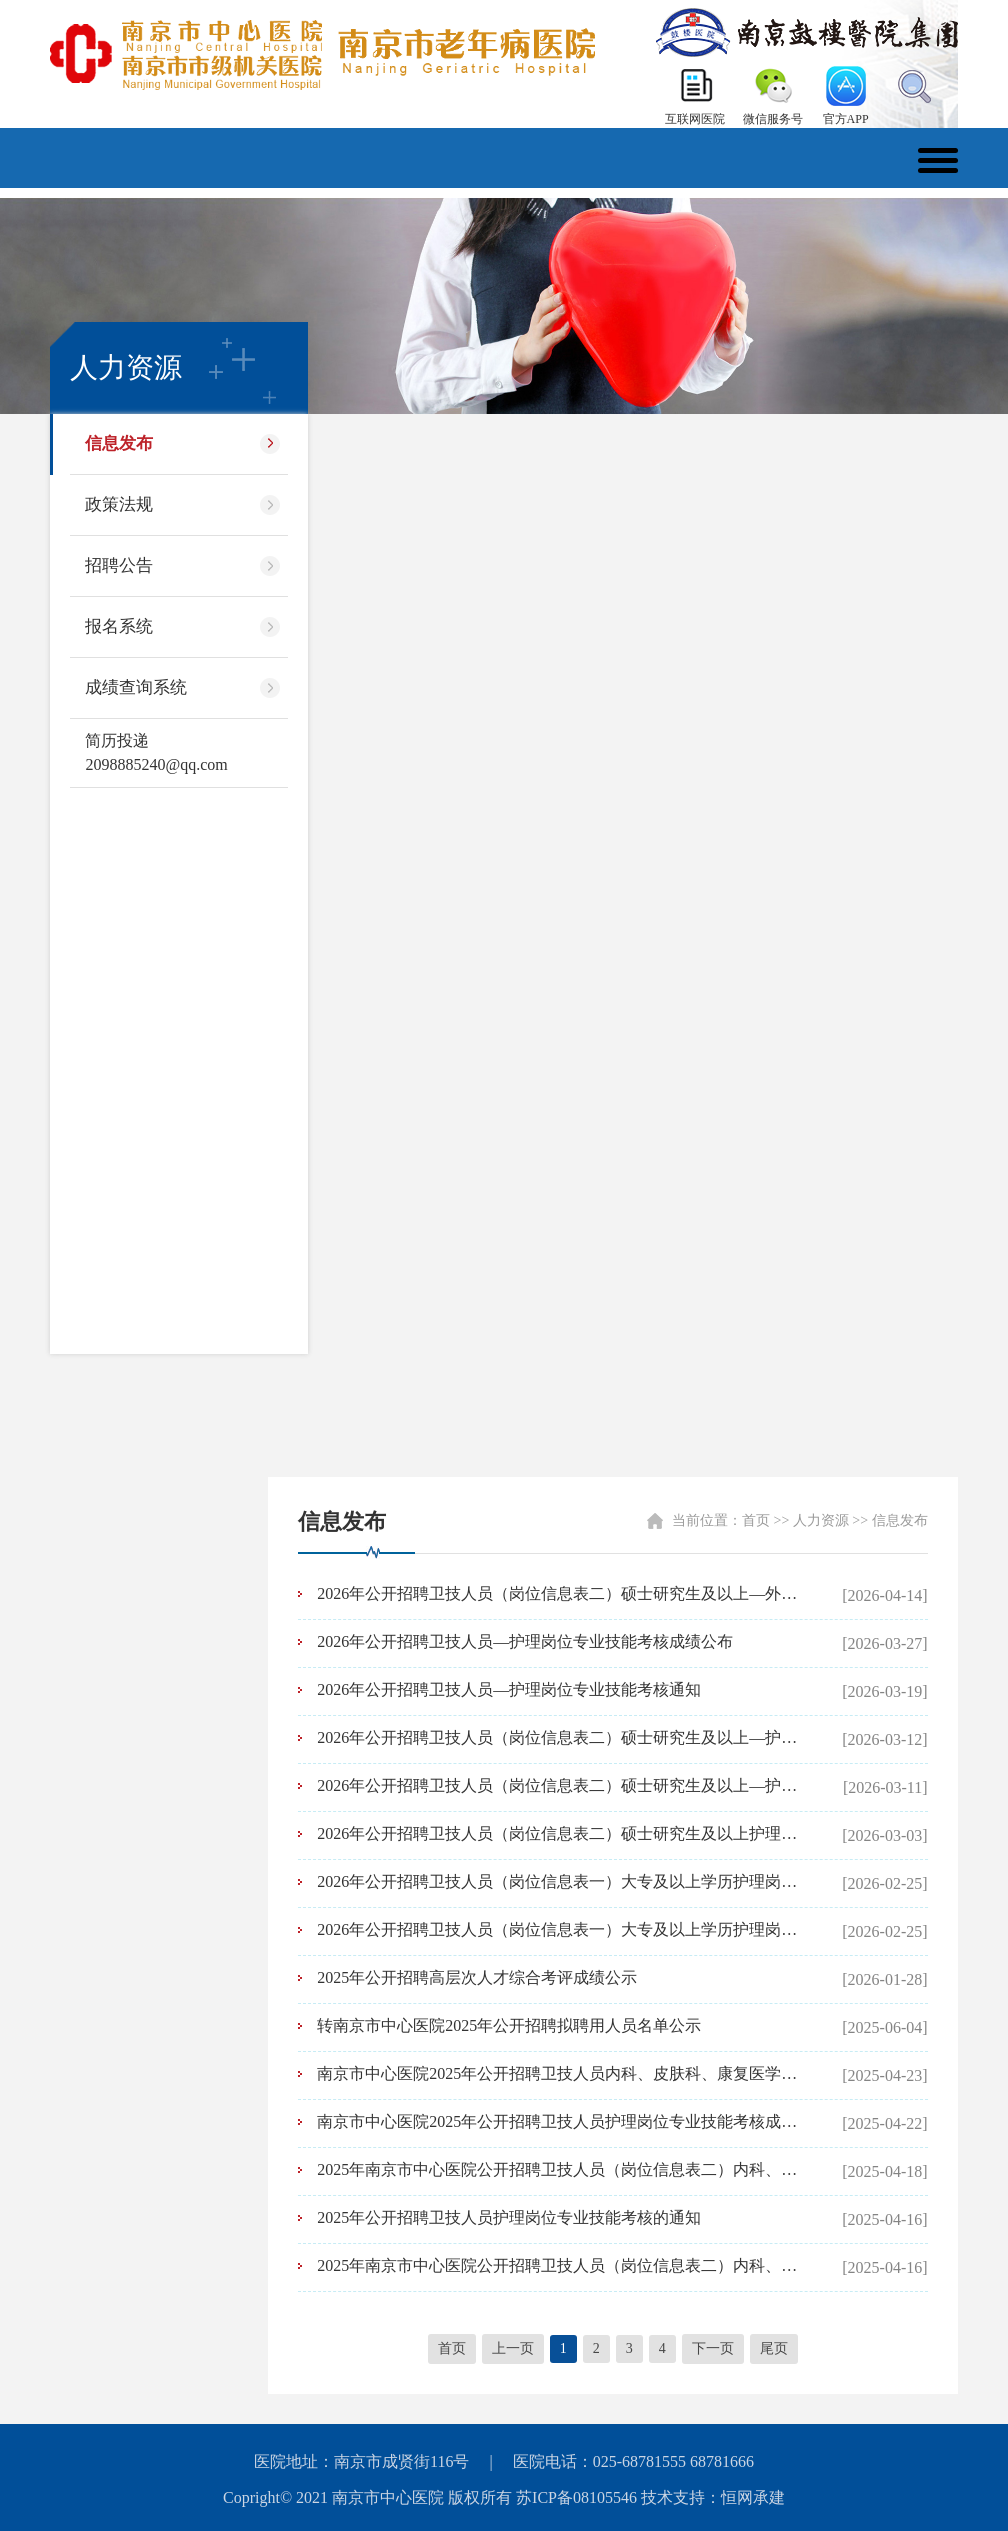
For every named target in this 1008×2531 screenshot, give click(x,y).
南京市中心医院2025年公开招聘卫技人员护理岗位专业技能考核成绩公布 (559, 2121)
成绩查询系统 (136, 687)
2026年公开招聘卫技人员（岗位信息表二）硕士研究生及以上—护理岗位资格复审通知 (559, 1737)
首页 (756, 1520)
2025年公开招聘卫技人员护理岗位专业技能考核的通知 (509, 2217)
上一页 (513, 2348)
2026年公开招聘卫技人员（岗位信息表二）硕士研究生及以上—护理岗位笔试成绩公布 (559, 1785)
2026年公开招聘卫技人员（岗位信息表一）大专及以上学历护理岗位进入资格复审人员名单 (559, 1929)
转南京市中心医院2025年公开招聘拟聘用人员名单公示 (509, 2025)
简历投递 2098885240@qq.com (156, 752)
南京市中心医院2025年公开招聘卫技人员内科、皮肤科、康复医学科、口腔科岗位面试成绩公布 (559, 2073)
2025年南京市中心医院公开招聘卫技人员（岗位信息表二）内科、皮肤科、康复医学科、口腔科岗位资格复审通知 (559, 2265)
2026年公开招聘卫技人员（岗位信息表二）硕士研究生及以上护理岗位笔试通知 (559, 1833)
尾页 (774, 2348)
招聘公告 (119, 565)
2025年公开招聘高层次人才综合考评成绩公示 (477, 1977)
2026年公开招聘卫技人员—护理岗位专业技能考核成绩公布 (525, 1641)
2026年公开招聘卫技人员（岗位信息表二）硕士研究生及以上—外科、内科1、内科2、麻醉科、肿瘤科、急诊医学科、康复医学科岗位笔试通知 (559, 1593)
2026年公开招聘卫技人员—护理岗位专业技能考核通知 (509, 1689)
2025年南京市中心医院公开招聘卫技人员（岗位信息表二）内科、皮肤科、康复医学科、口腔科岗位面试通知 (559, 2169)
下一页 (713, 2348)
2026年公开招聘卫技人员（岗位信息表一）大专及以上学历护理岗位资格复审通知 (559, 1881)
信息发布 (119, 443)
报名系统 (119, 626)
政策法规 (119, 504)
